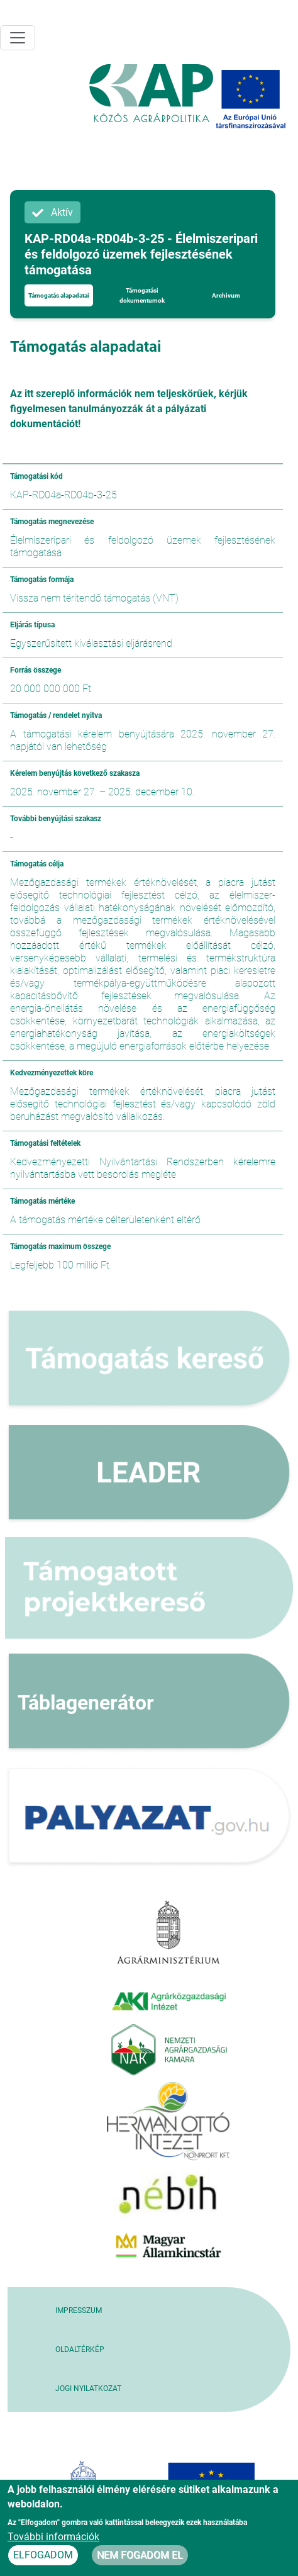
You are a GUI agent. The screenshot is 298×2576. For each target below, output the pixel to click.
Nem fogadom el (140, 2555)
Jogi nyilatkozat (88, 2388)
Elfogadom (43, 2555)
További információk (53, 2537)
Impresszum (78, 2310)
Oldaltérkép (79, 2349)
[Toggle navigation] (17, 37)
